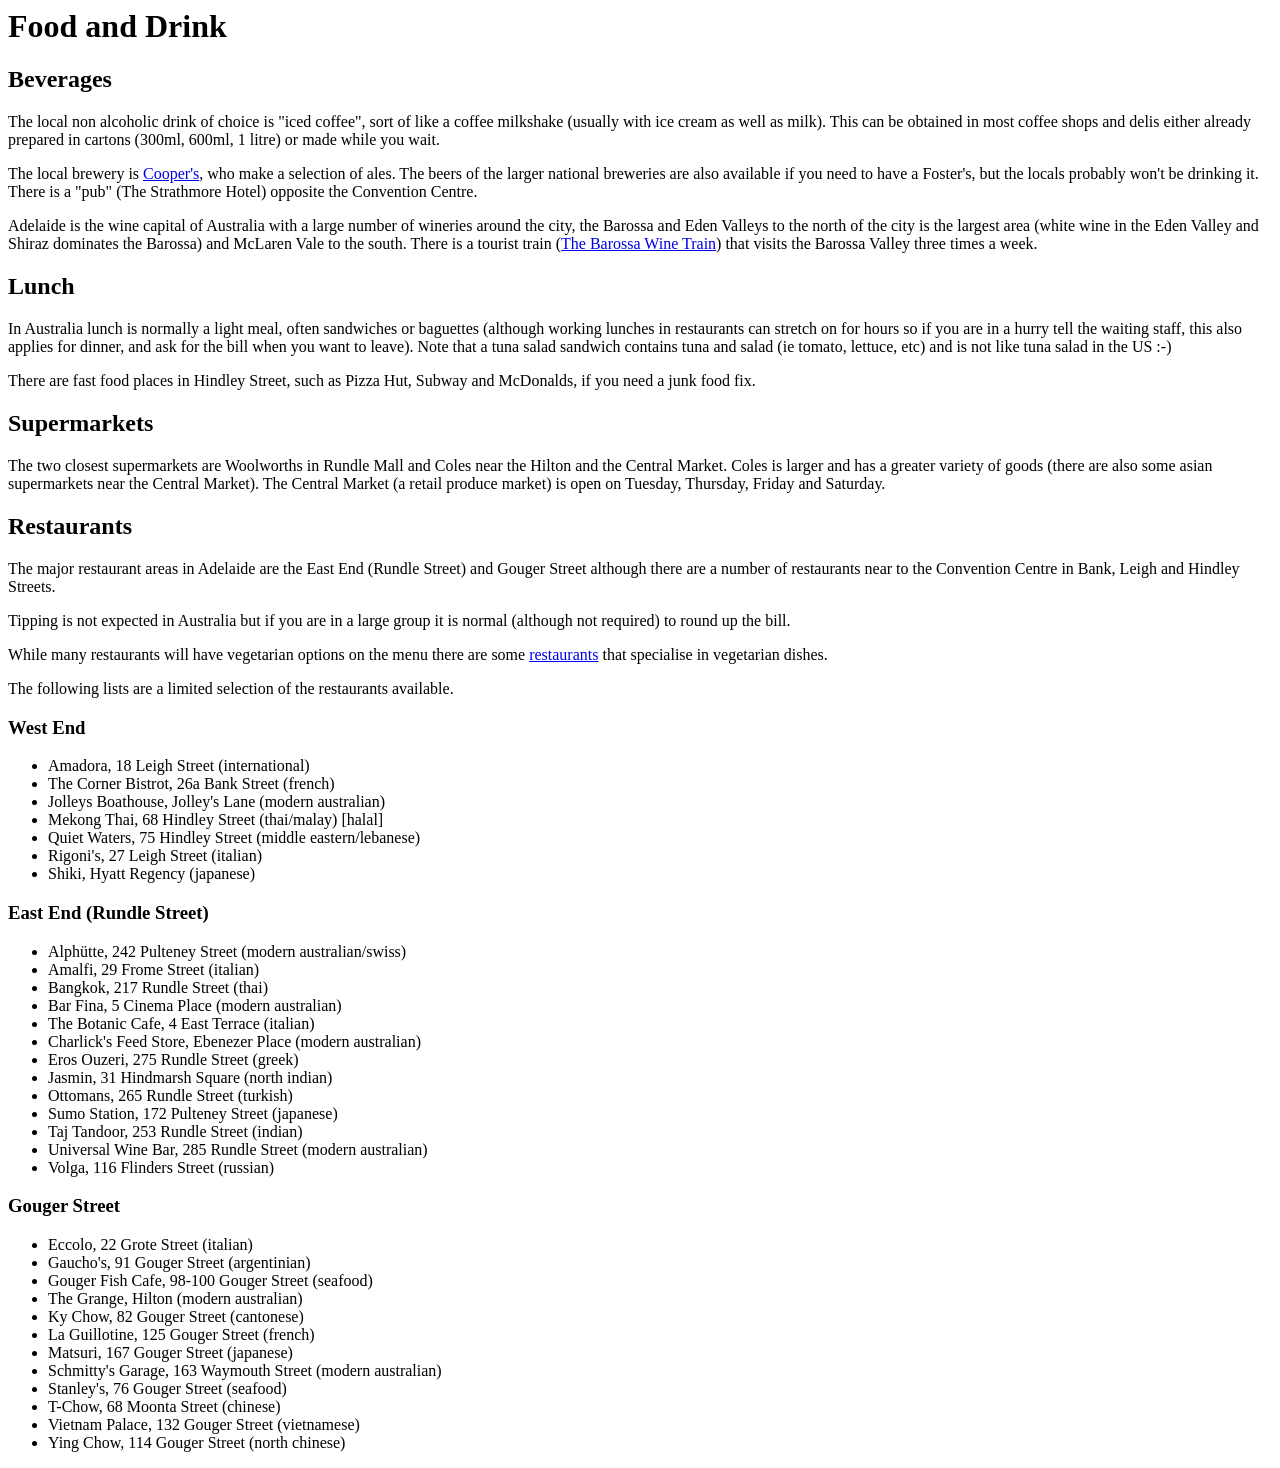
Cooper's (171, 173)
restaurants (563, 654)
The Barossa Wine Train (638, 243)
